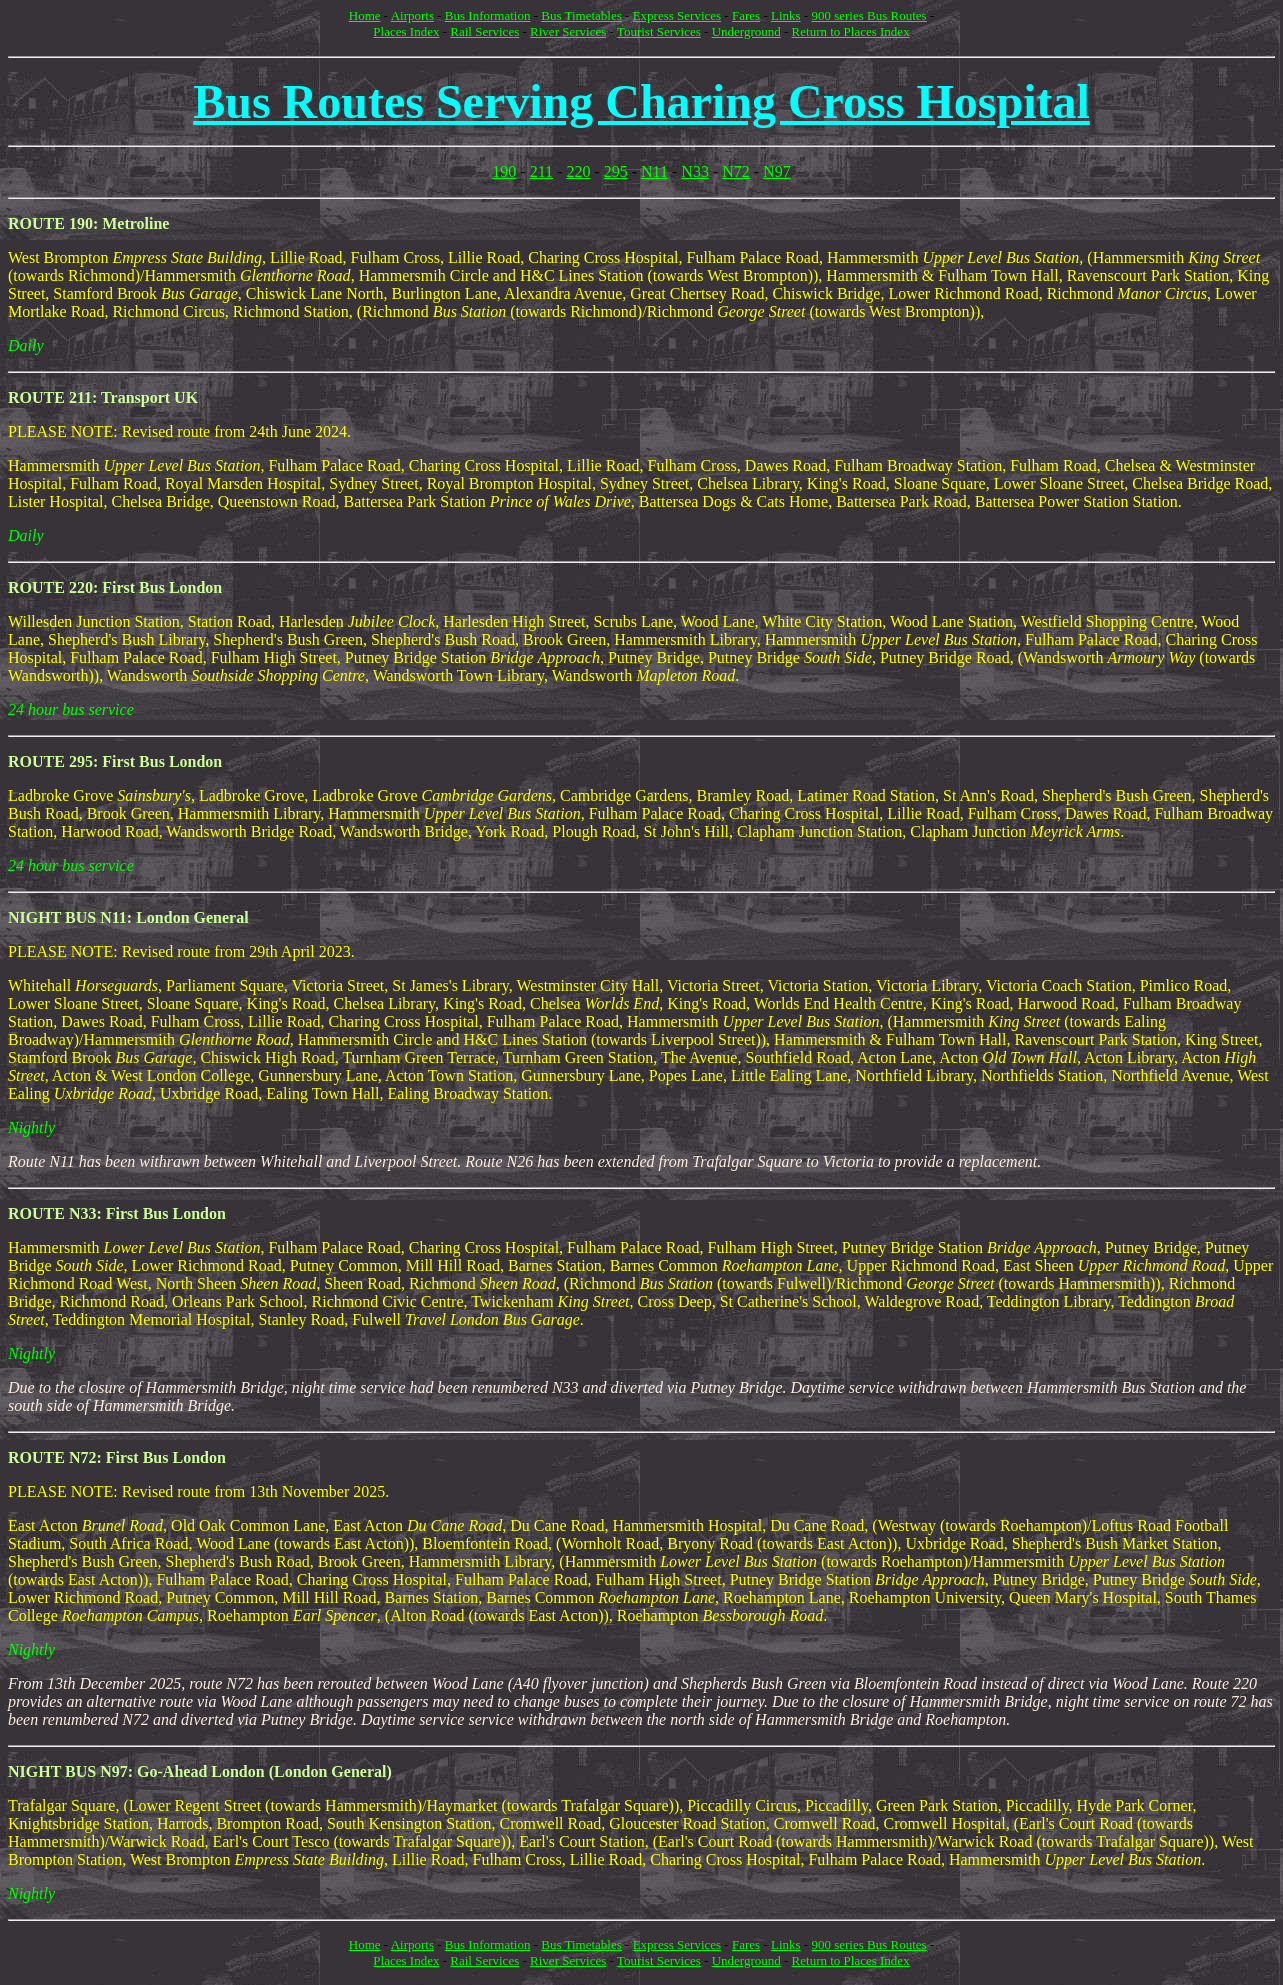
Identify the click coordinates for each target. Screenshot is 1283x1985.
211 (541, 171)
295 (616, 171)
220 (578, 171)
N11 (654, 171)
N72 (736, 171)
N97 (777, 171)
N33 (695, 171)
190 (504, 171)
